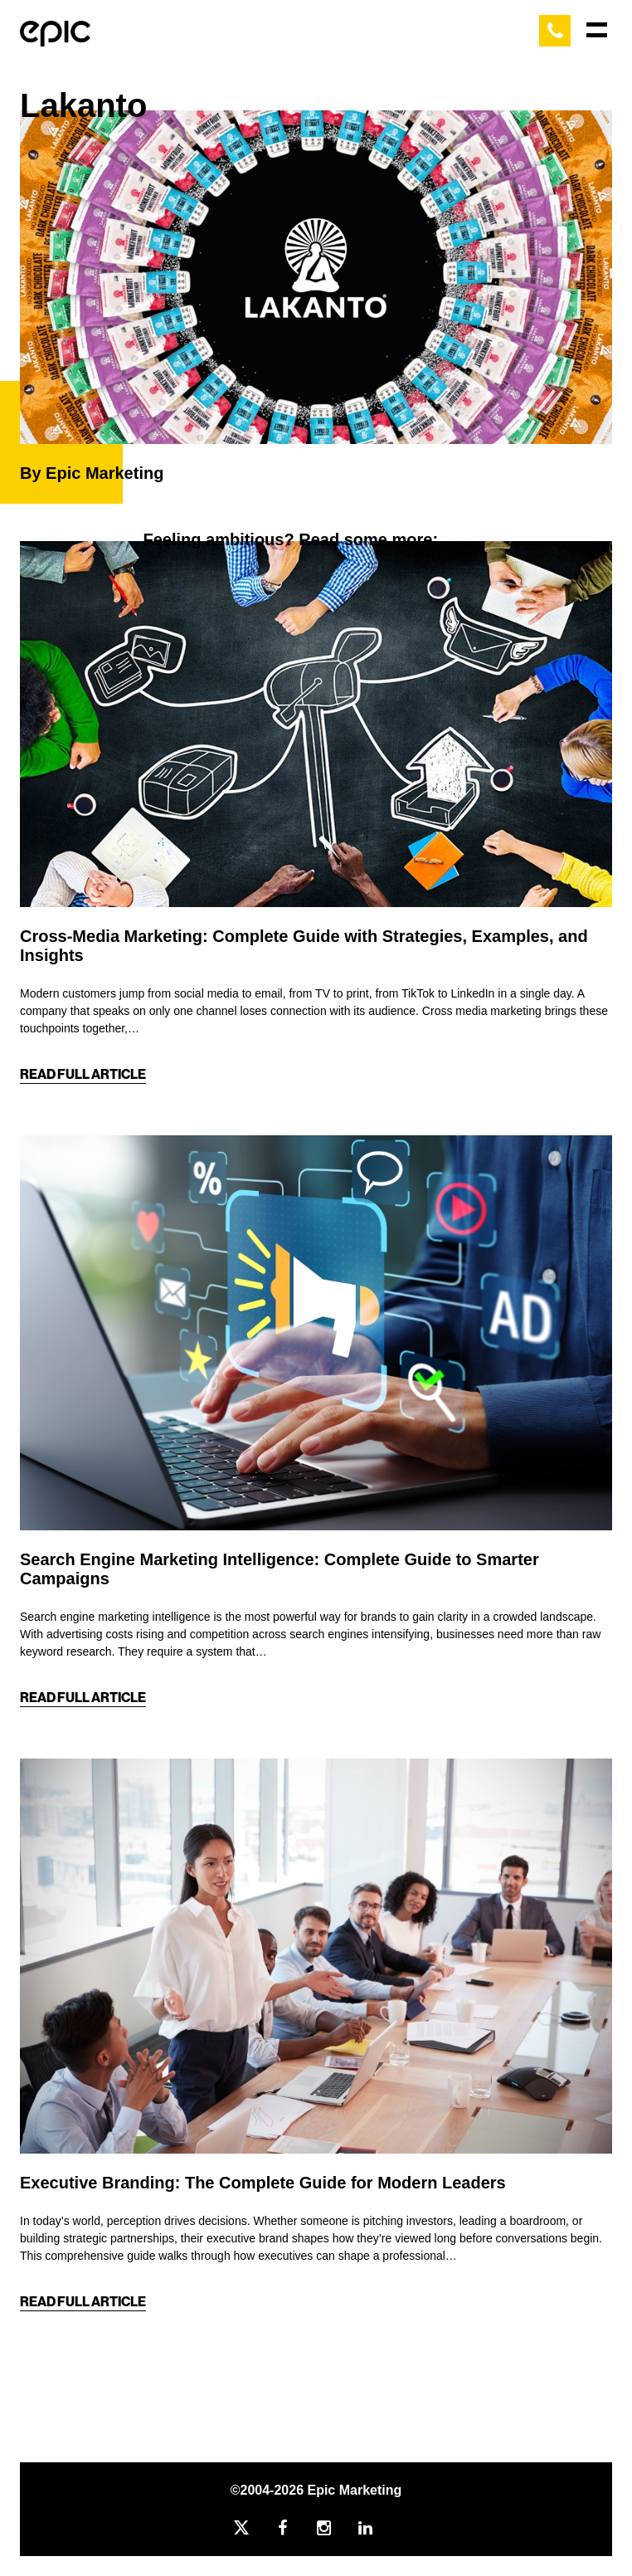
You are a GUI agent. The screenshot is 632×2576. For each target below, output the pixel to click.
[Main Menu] (596, 30)
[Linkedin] (378, 2528)
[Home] (55, 30)
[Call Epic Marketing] (555, 30)
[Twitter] (254, 2528)
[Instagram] (336, 2528)
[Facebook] (295, 2528)
